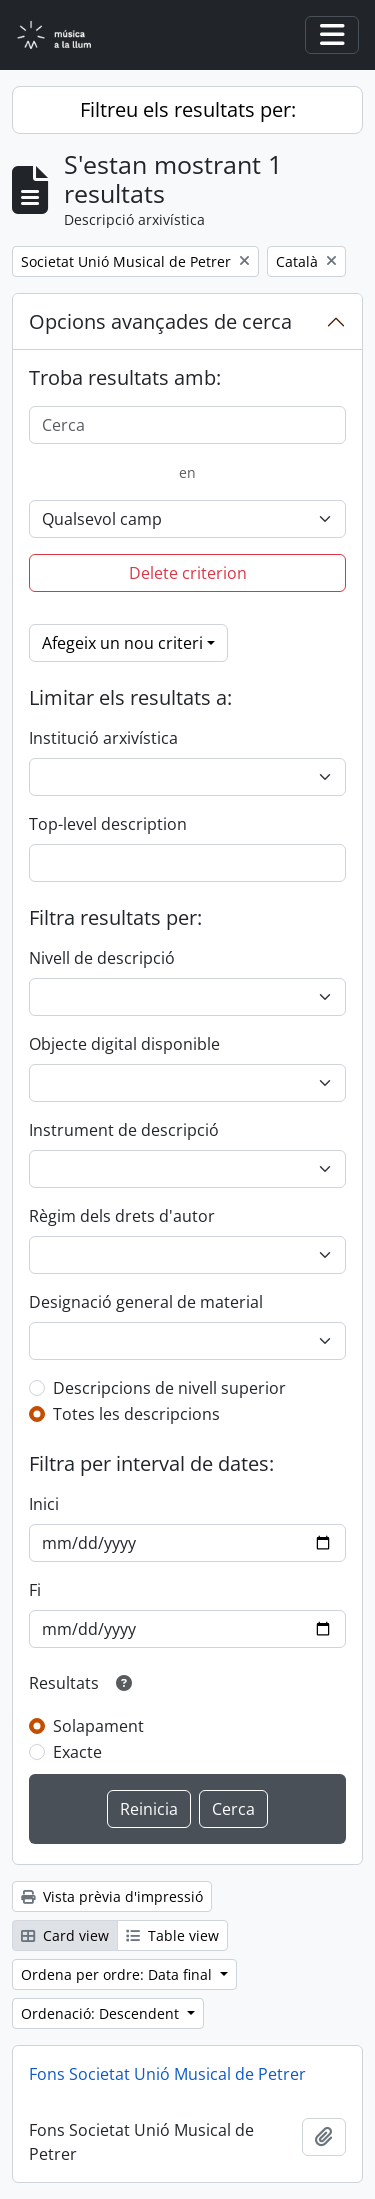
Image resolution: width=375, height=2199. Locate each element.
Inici (44, 1504)
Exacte (77, 1752)
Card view (65, 1935)
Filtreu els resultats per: (188, 109)
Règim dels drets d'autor (122, 1216)
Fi (35, 1590)
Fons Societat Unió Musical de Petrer (167, 2074)
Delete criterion (188, 573)
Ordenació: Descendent (102, 2013)
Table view (172, 1935)
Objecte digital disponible (124, 1044)
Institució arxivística (103, 738)
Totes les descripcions (136, 1414)
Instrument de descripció (124, 1130)
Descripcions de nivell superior (169, 1388)
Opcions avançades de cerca (160, 321)
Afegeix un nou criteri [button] (122, 643)
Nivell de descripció (102, 958)
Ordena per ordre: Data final (118, 1974)
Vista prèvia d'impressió (112, 1896)
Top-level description (108, 824)
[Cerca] (187, 425)
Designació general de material (146, 1302)
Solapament (98, 1726)
